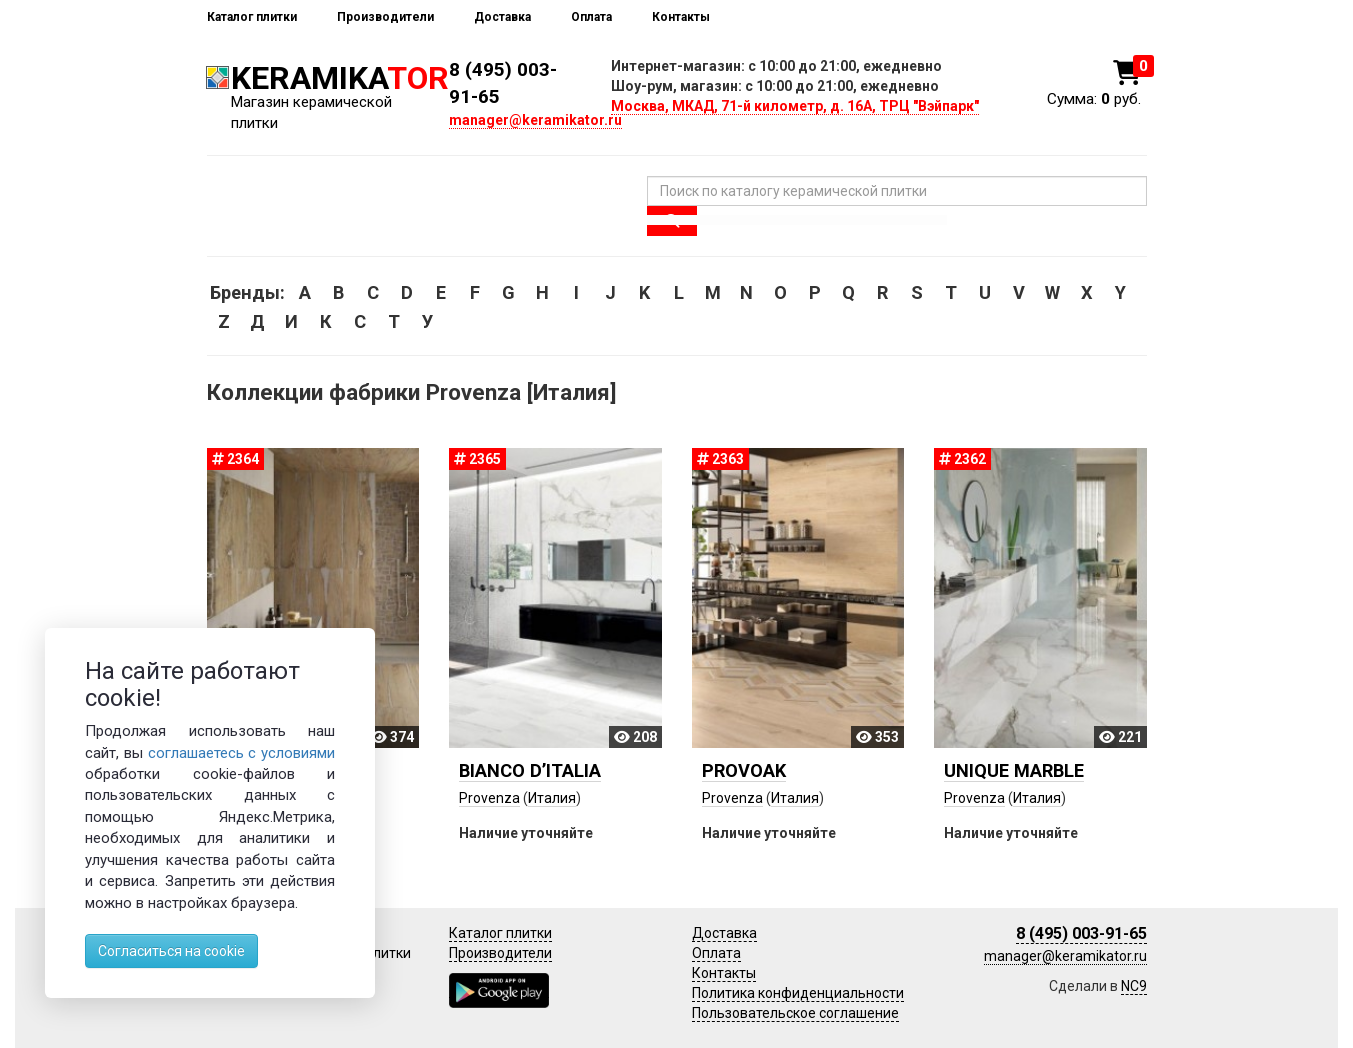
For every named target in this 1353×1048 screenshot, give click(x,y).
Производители (385, 17)
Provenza (489, 798)
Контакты (681, 17)
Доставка (502, 17)
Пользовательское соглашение (795, 1013)
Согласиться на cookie (171, 951)
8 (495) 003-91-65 (1081, 933)
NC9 (1134, 986)
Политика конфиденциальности (798, 993)
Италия (552, 798)
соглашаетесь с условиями (242, 753)
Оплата (591, 17)
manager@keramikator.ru (535, 120)
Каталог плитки (252, 17)
